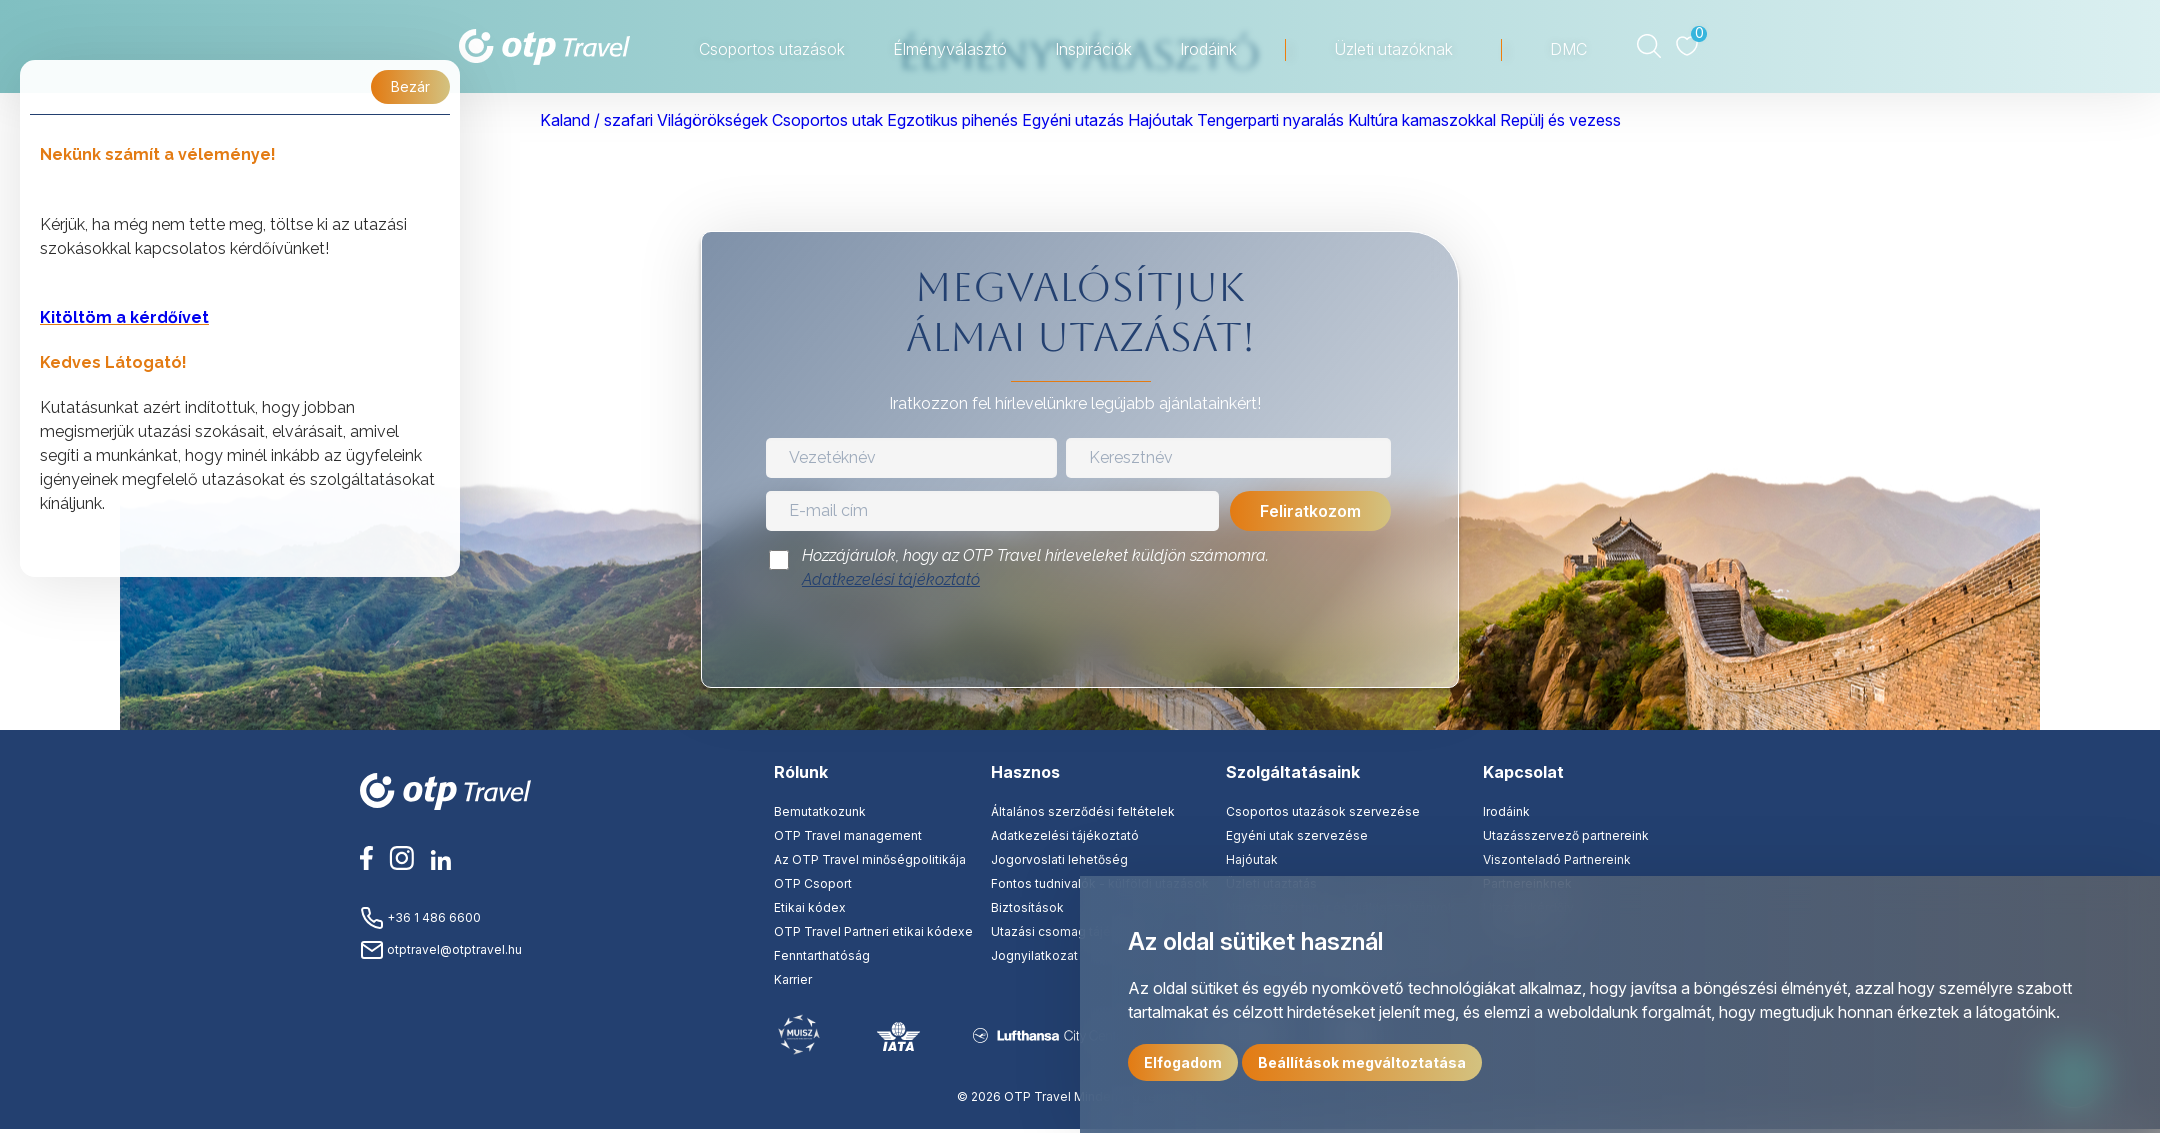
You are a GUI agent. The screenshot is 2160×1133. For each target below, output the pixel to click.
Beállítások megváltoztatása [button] (1362, 1062)
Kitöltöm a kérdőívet (124, 317)
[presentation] (1080, 644)
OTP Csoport (813, 883)
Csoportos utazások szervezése (1323, 811)
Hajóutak (1252, 859)
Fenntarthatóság (822, 955)
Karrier (793, 979)
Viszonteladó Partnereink (1557, 859)
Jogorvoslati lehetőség (1059, 859)
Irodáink (1506, 811)
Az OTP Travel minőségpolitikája (870, 859)
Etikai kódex (810, 907)
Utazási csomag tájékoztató (1073, 931)
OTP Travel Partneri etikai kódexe (873, 931)
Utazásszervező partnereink (1566, 835)
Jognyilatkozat (1034, 955)
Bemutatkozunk (820, 811)
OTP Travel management (848, 835)
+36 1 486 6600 (420, 917)
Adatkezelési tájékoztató (891, 579)
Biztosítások (1027, 907)
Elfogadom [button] (1183, 1062)
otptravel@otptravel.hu (441, 949)
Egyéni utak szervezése (1297, 835)
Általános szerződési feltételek (1083, 811)
